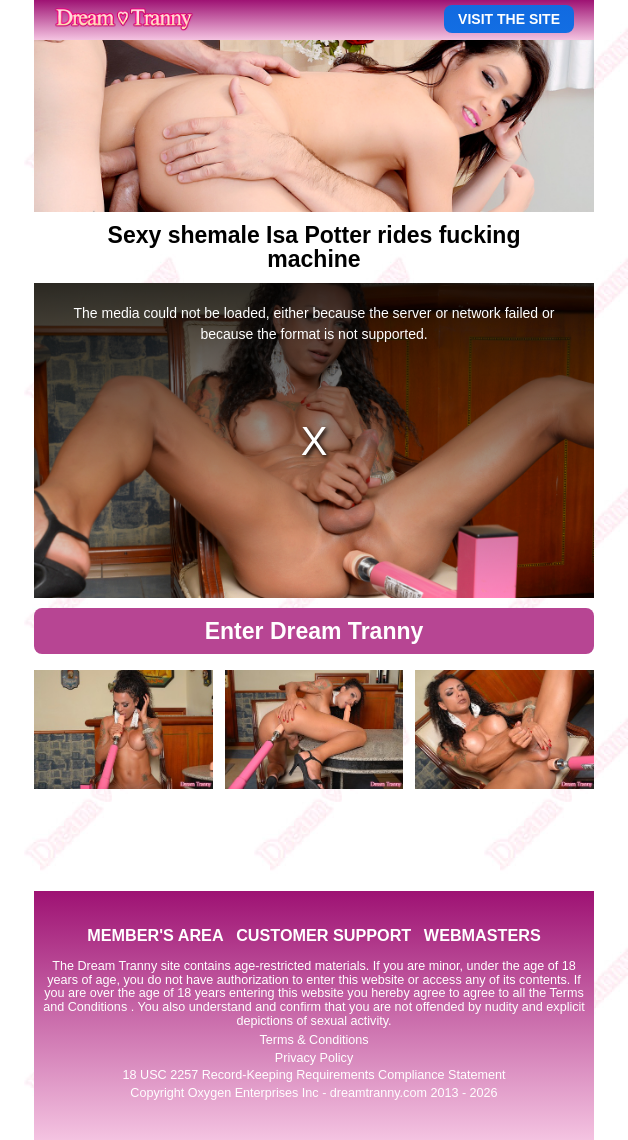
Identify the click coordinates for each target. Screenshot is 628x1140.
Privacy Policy (314, 1058)
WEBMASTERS (482, 935)
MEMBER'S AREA (155, 935)
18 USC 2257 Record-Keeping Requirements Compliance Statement (314, 1075)
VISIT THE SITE (509, 19)
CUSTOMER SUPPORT (323, 935)
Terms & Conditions (313, 1040)
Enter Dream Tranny (314, 631)
